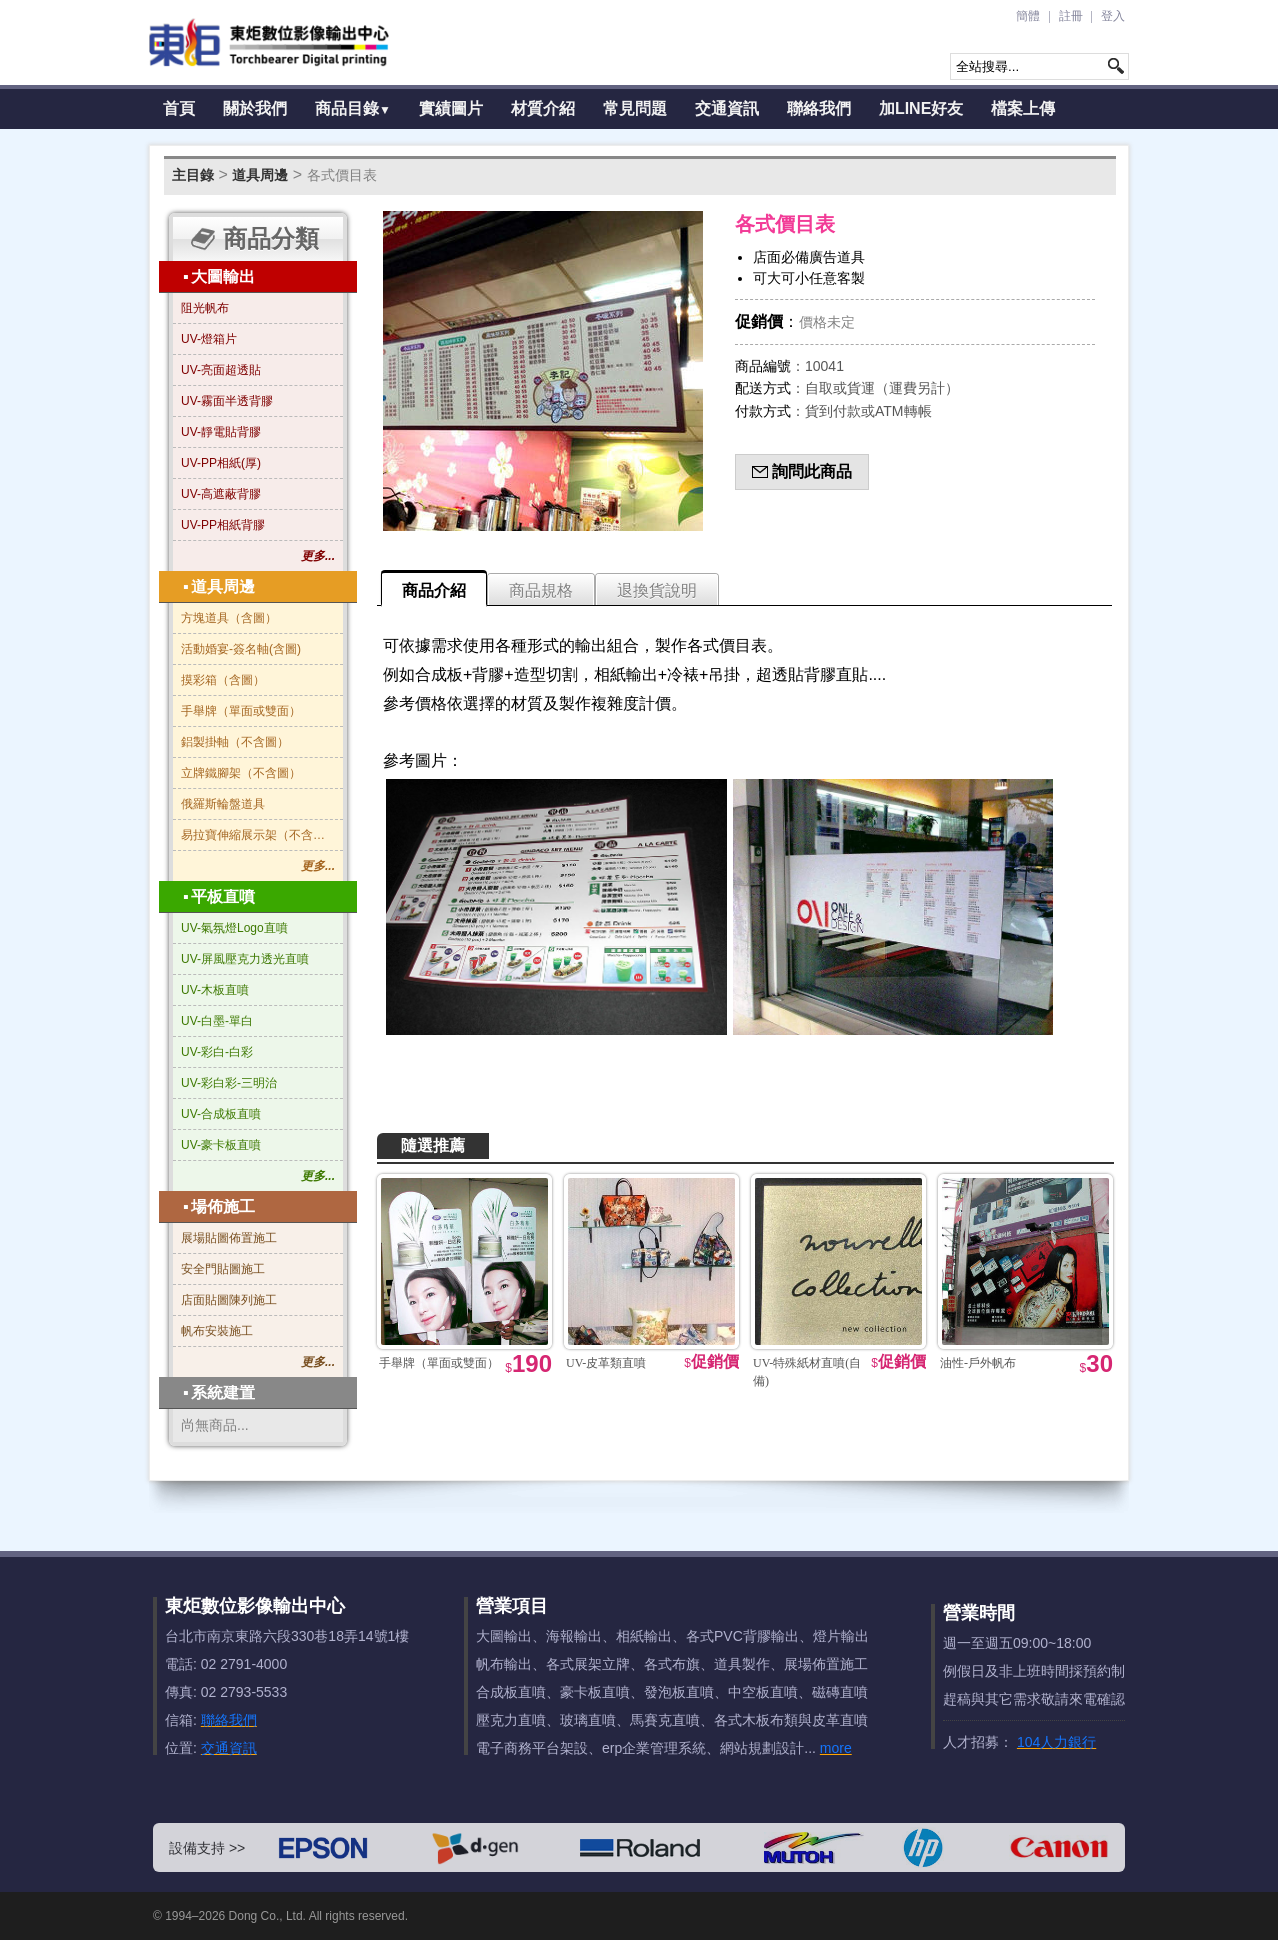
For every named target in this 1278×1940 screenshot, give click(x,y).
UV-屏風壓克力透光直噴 (245, 959)
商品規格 (541, 590)
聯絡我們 (819, 108)
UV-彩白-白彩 (217, 1052)
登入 (1113, 16)
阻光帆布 (205, 308)
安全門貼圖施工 (223, 1269)
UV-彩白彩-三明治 (229, 1083)
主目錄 (193, 175)
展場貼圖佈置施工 (229, 1238)
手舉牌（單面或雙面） (241, 711)
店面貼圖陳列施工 (229, 1300)
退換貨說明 (657, 590)
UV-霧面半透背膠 (227, 401)
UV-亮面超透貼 (221, 370)
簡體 (1028, 16)
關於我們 (255, 108)
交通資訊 (727, 108)
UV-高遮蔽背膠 (221, 494)
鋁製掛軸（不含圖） (235, 742)
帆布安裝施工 (217, 1331)
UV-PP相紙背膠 (223, 525)
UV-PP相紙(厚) (221, 463)
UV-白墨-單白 (217, 1021)
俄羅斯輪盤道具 (223, 804)
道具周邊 (260, 175)
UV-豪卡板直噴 (221, 1145)
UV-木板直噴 (215, 990)
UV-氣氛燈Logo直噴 (234, 928)
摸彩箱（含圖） (223, 680)
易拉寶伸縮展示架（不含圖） (258, 835)
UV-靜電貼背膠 (221, 432)
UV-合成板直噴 (221, 1114)
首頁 (179, 108)
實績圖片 (451, 108)
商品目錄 (353, 108)
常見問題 (635, 108)
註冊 (1071, 16)
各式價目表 (342, 175)
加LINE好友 (921, 108)
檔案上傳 (1023, 108)
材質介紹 (543, 108)
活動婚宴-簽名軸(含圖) (241, 649)
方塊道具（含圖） (229, 618)
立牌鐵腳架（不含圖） (241, 773)
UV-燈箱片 (209, 339)
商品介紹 (434, 590)
